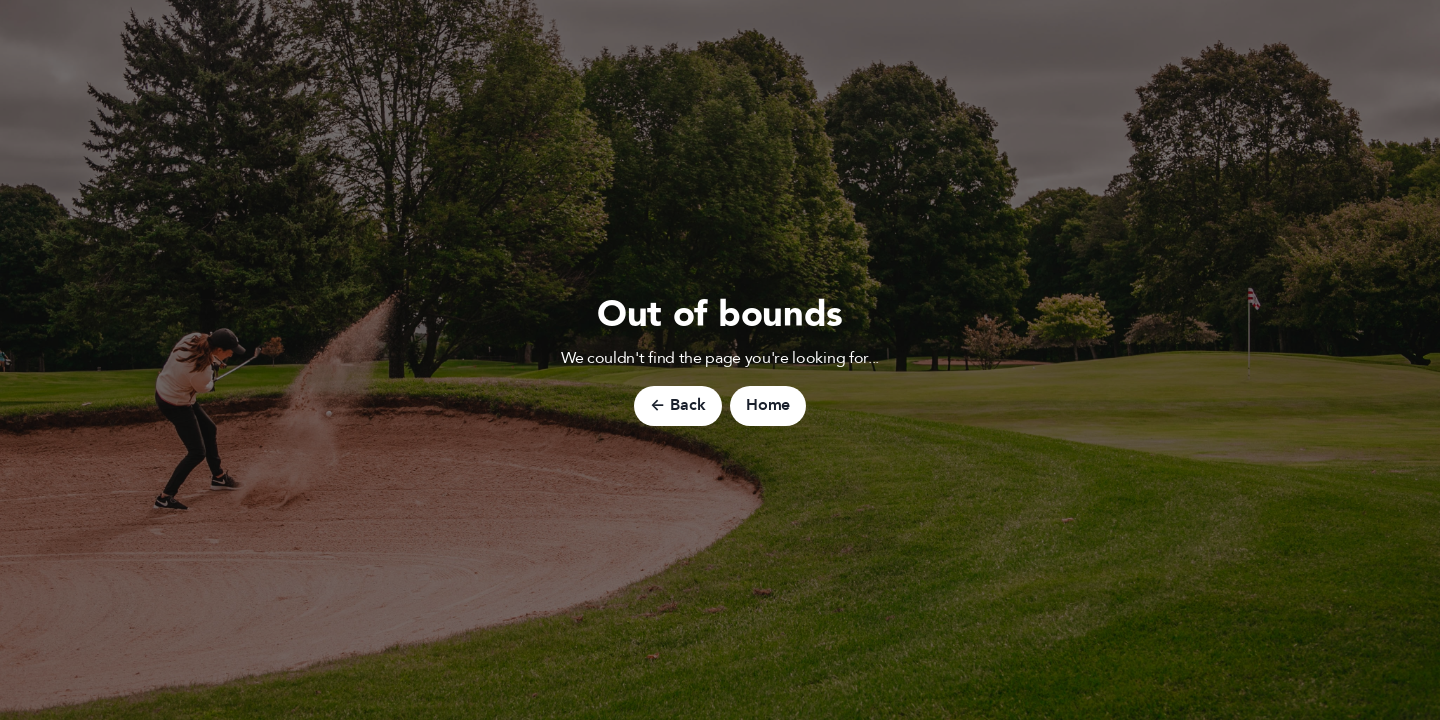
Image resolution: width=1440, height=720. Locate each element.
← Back (678, 405)
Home (768, 405)
